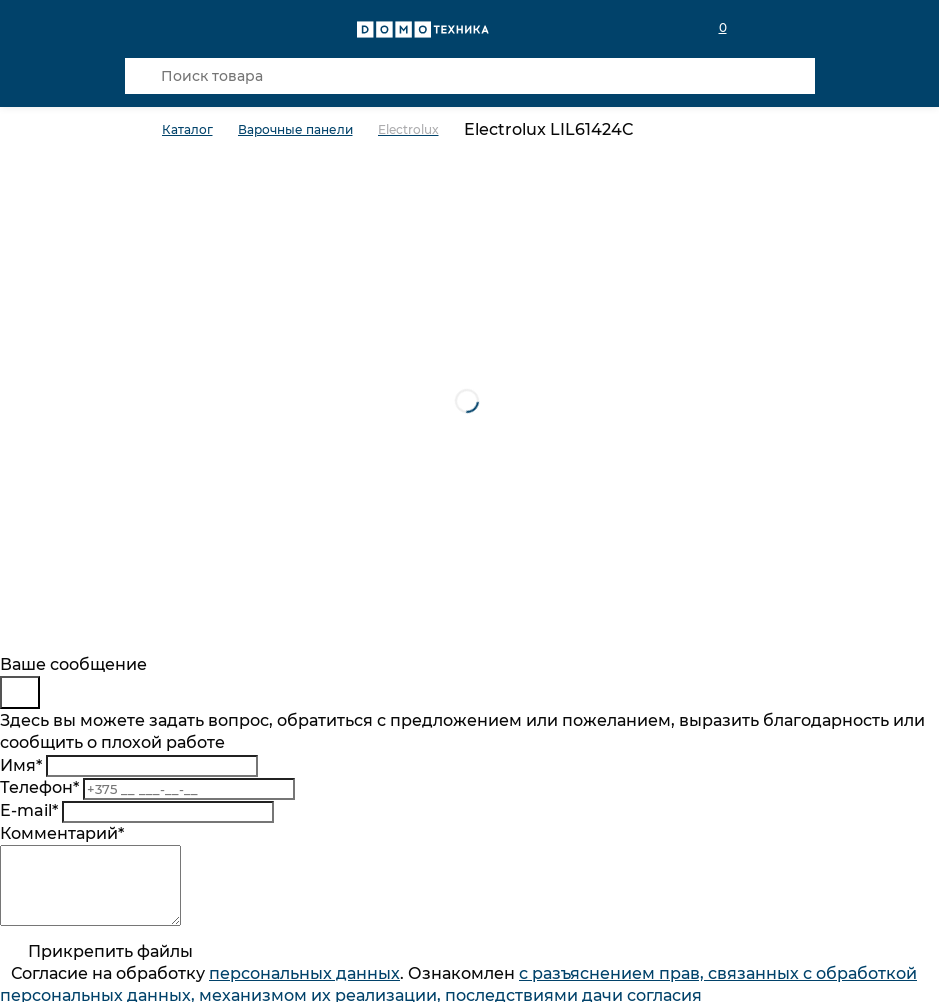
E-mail (29, 810)
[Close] (20, 692)
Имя (21, 765)
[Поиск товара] (470, 76)
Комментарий (62, 833)
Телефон (39, 787)
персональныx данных (304, 988)
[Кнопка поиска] (143, 76)
